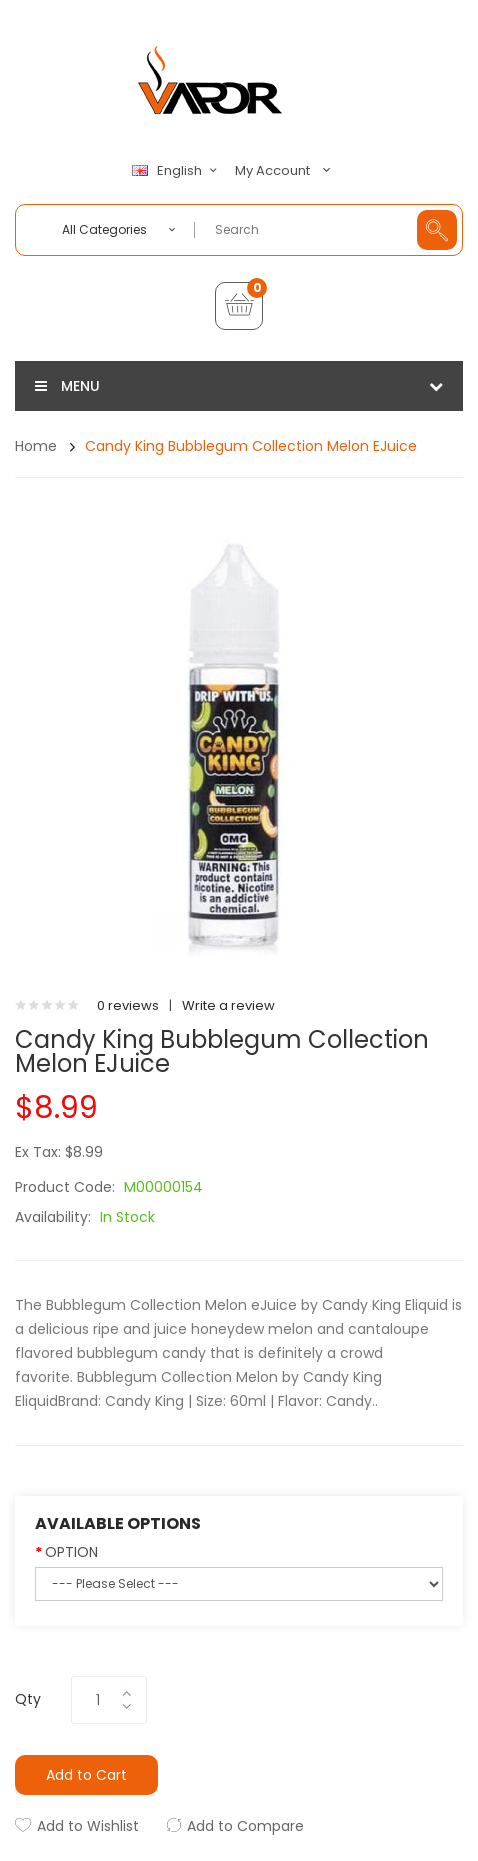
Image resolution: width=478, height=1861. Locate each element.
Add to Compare (245, 1826)
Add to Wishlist (88, 1826)
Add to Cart (86, 1775)
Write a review (228, 1005)
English (177, 171)
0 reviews (128, 1005)
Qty (28, 1699)
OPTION (71, 1552)
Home (36, 446)
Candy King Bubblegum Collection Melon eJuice (251, 446)
